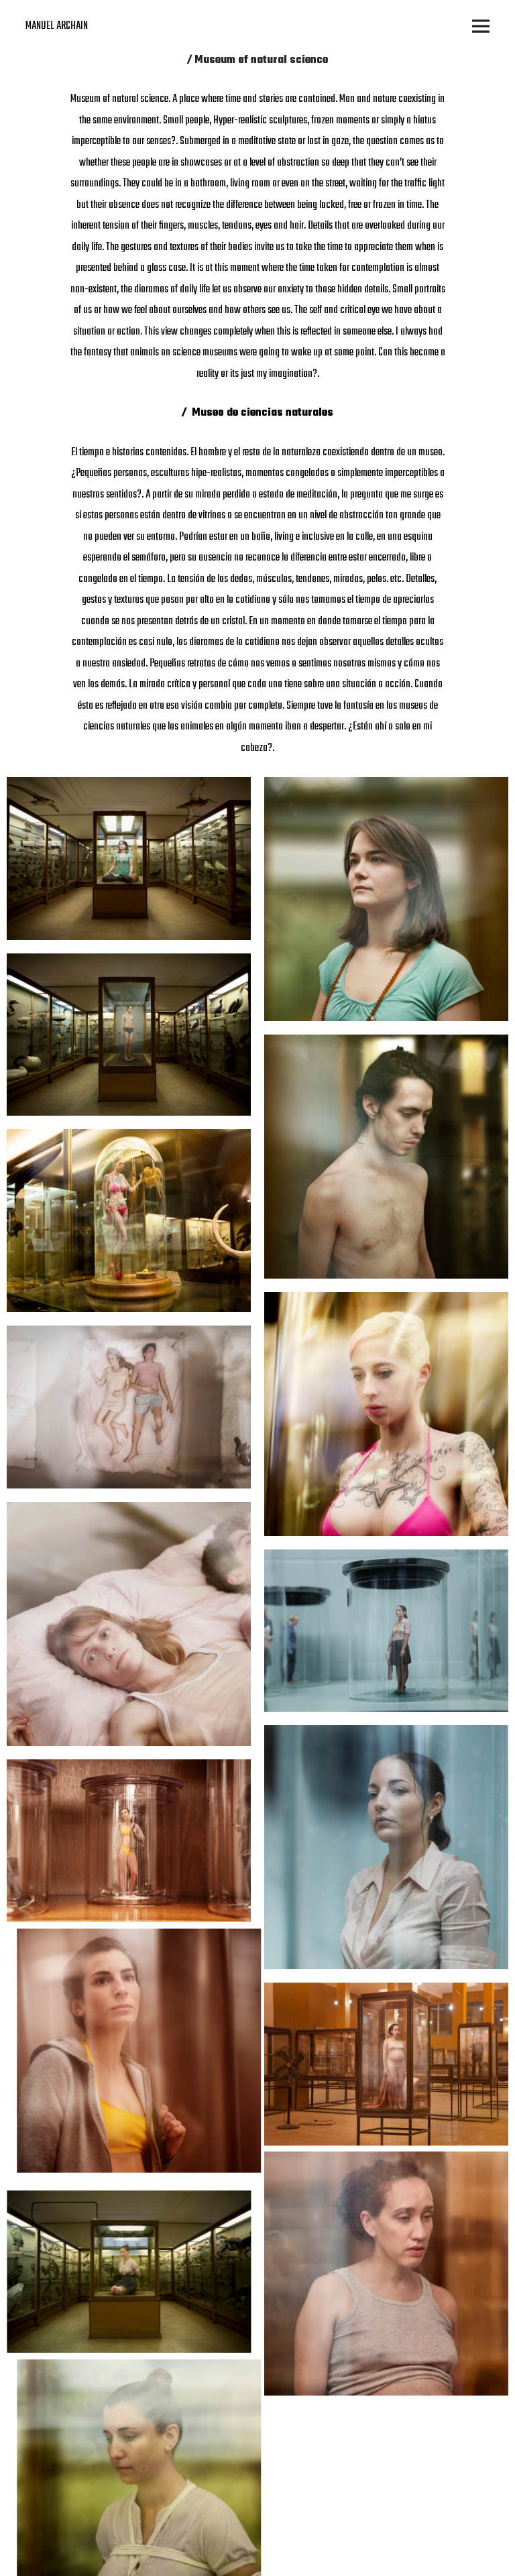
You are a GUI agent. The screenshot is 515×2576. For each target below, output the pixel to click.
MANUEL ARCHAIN (56, 26)
